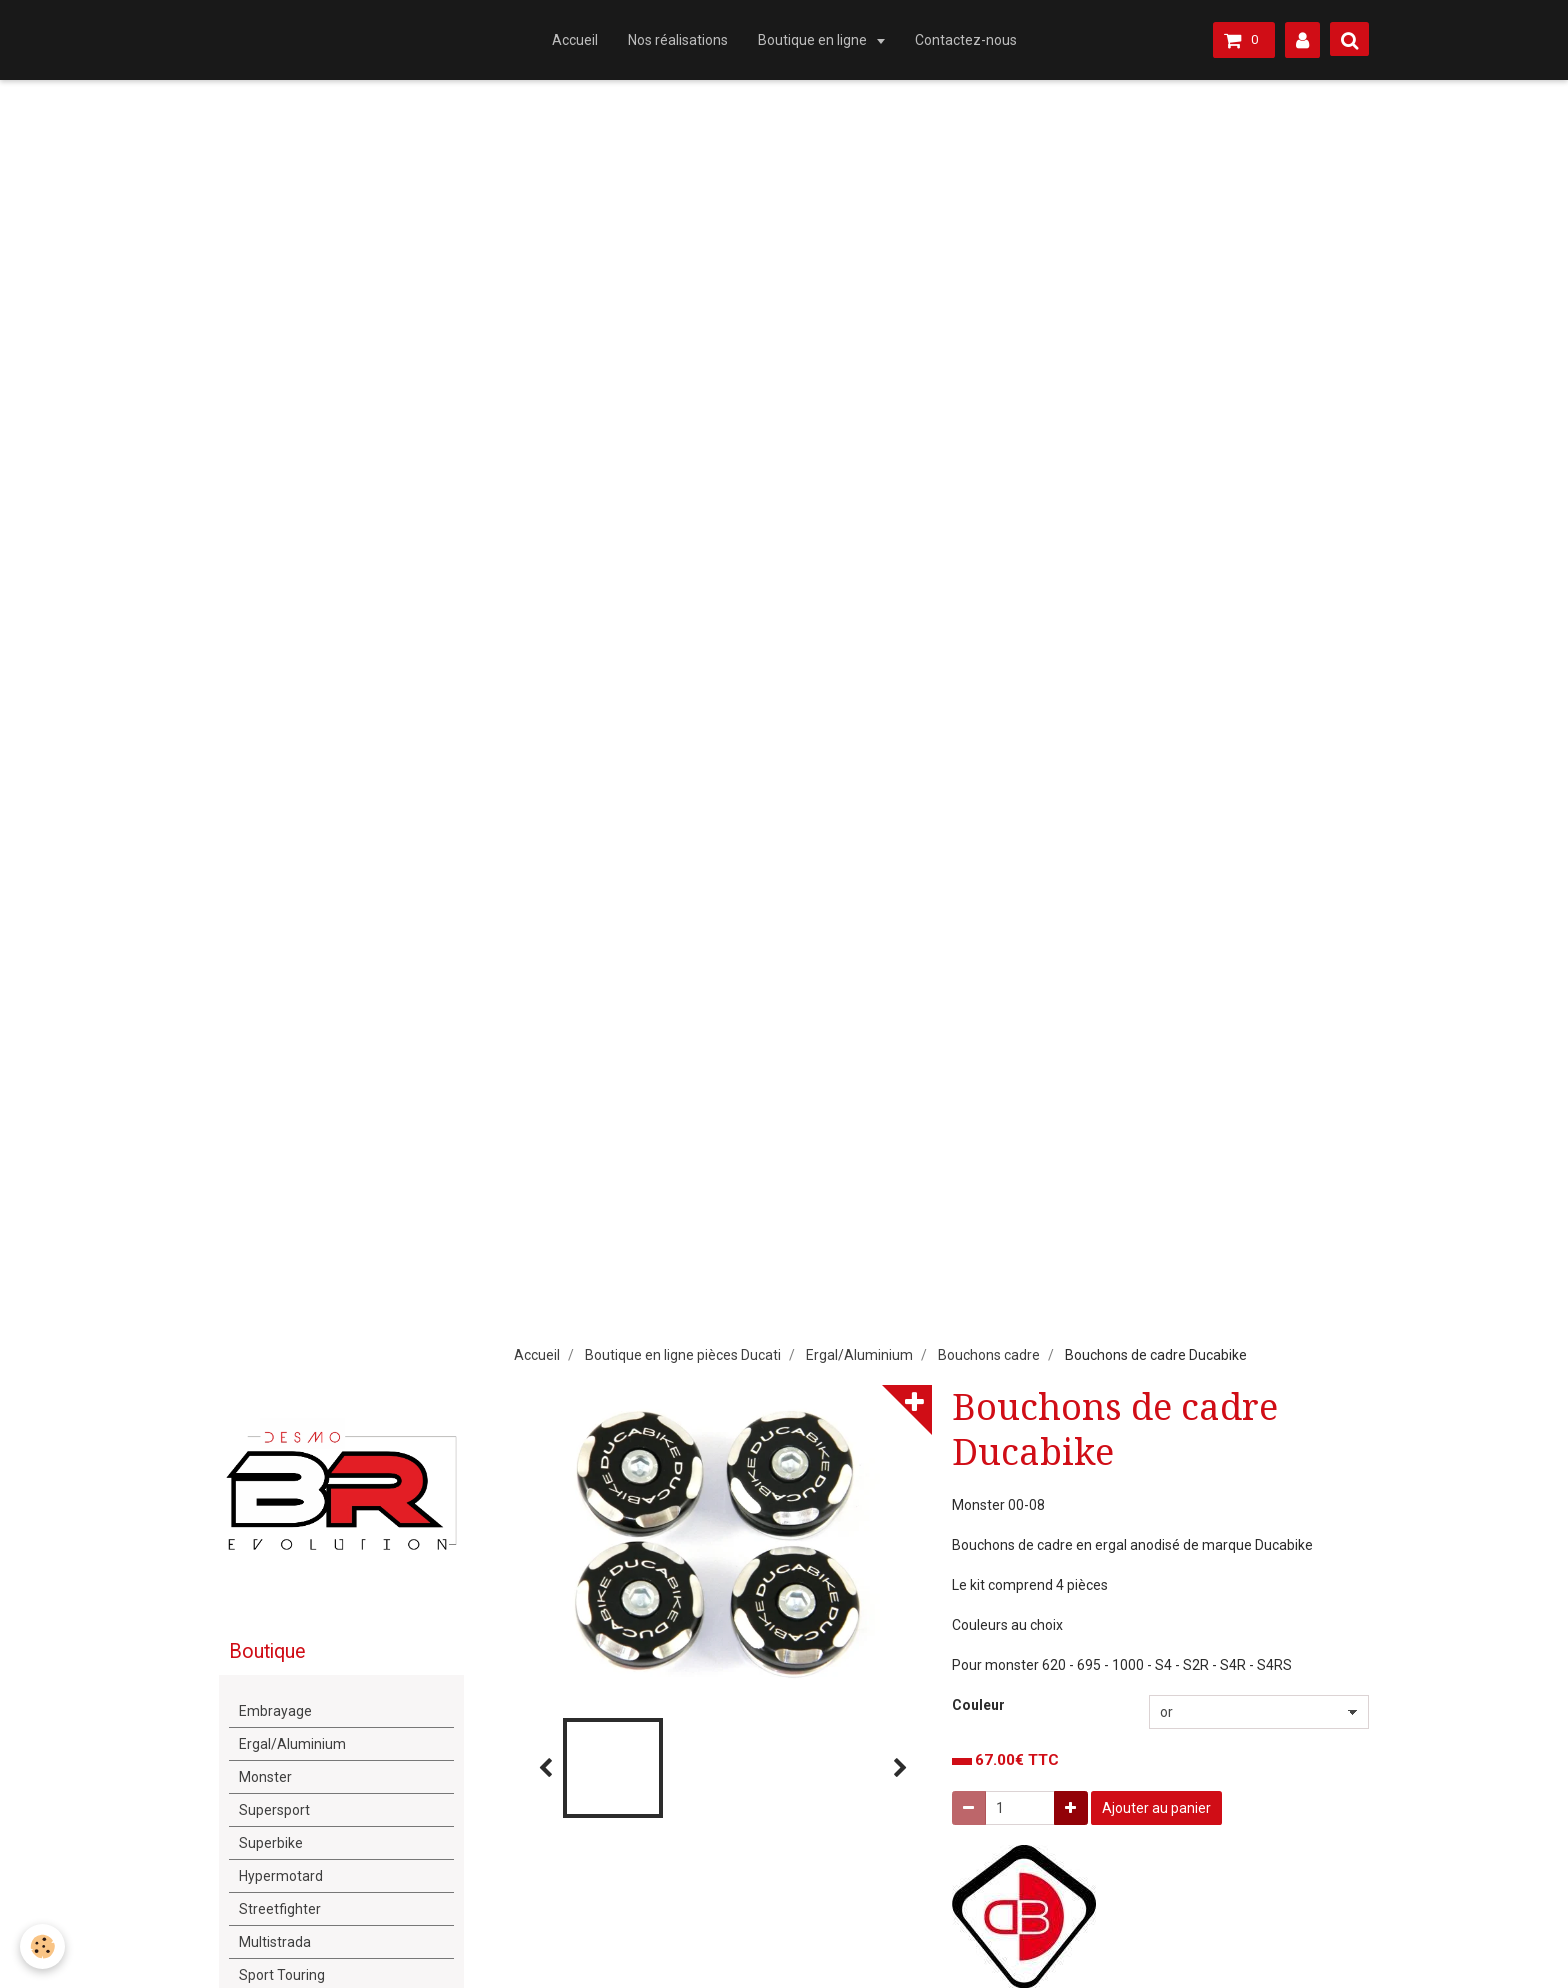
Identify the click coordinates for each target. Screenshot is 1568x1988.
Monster (265, 1777)
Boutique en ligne (814, 40)
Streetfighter (280, 1909)
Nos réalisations (678, 40)
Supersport (274, 1810)
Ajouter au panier (1156, 1808)
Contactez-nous (966, 40)
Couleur (978, 1705)
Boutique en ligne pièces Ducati (683, 1355)
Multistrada (275, 1942)
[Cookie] (42, 1946)
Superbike (271, 1843)
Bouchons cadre (989, 1355)
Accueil (575, 40)
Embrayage (275, 1711)
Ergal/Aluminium (859, 1355)
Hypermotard (281, 1876)
